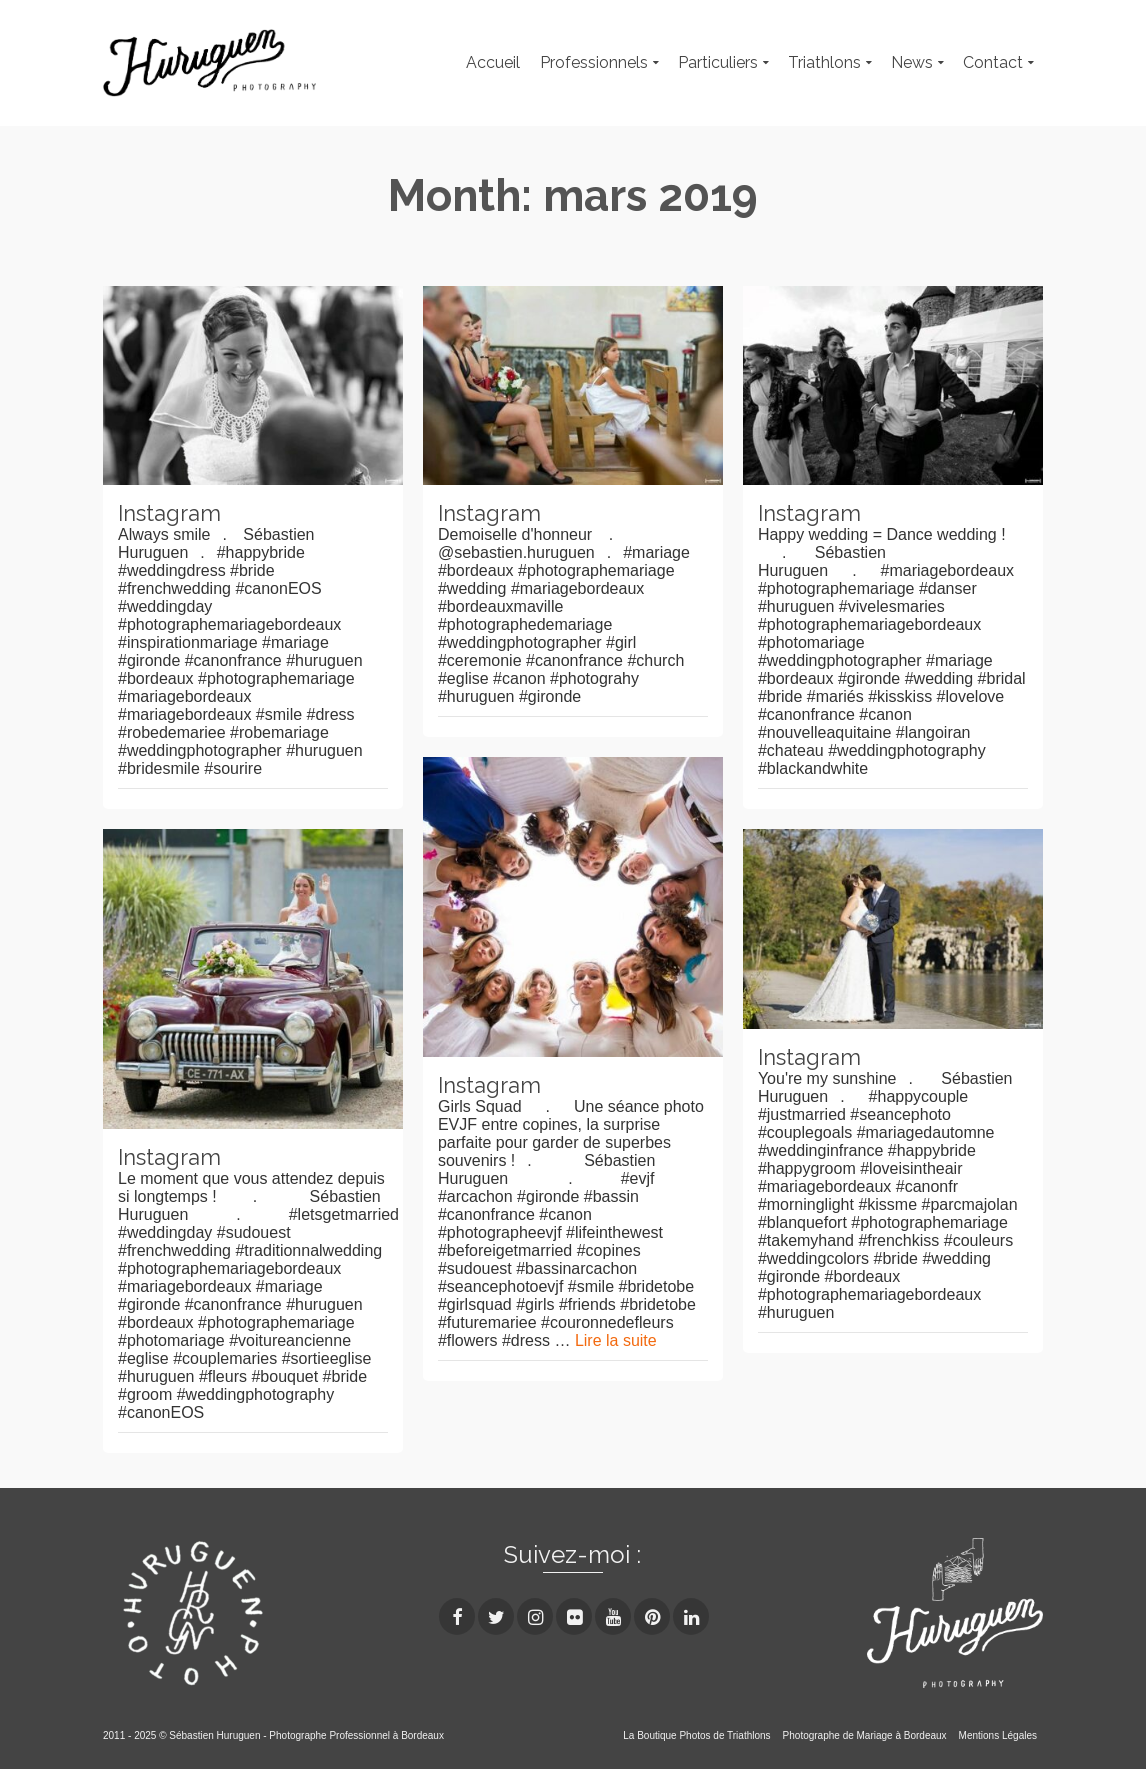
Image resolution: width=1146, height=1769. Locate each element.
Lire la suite (616, 1340)
